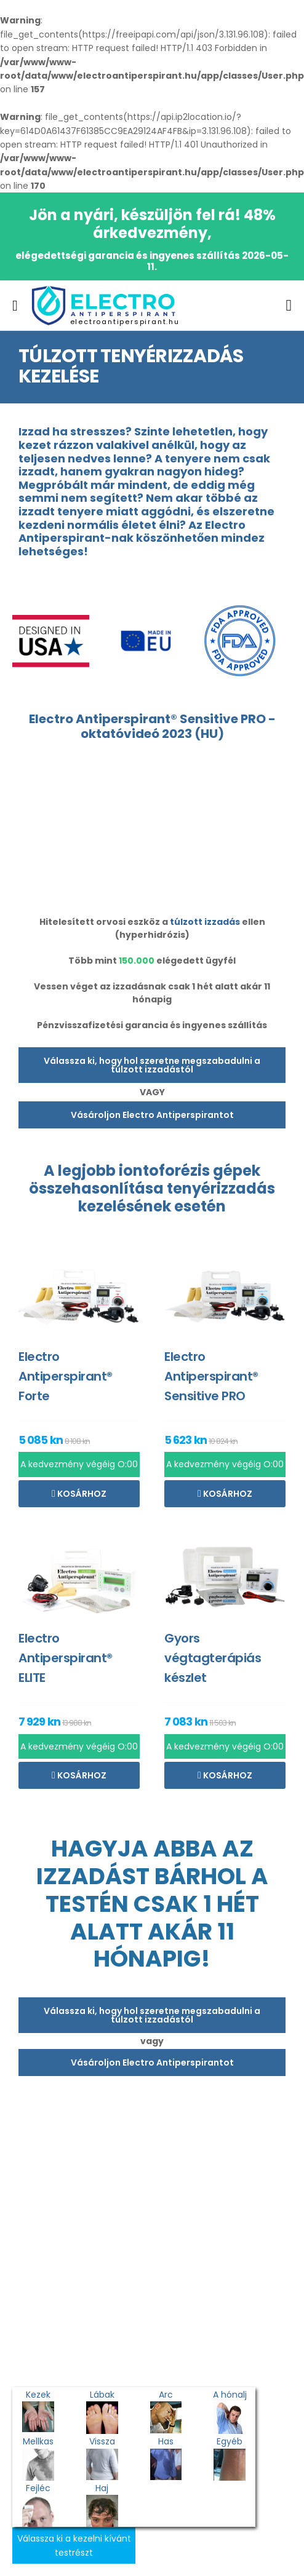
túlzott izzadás (205, 922)
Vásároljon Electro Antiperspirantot (152, 1115)
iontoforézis (164, 1170)
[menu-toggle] (15, 305)
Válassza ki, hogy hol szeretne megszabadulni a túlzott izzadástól (152, 1065)
